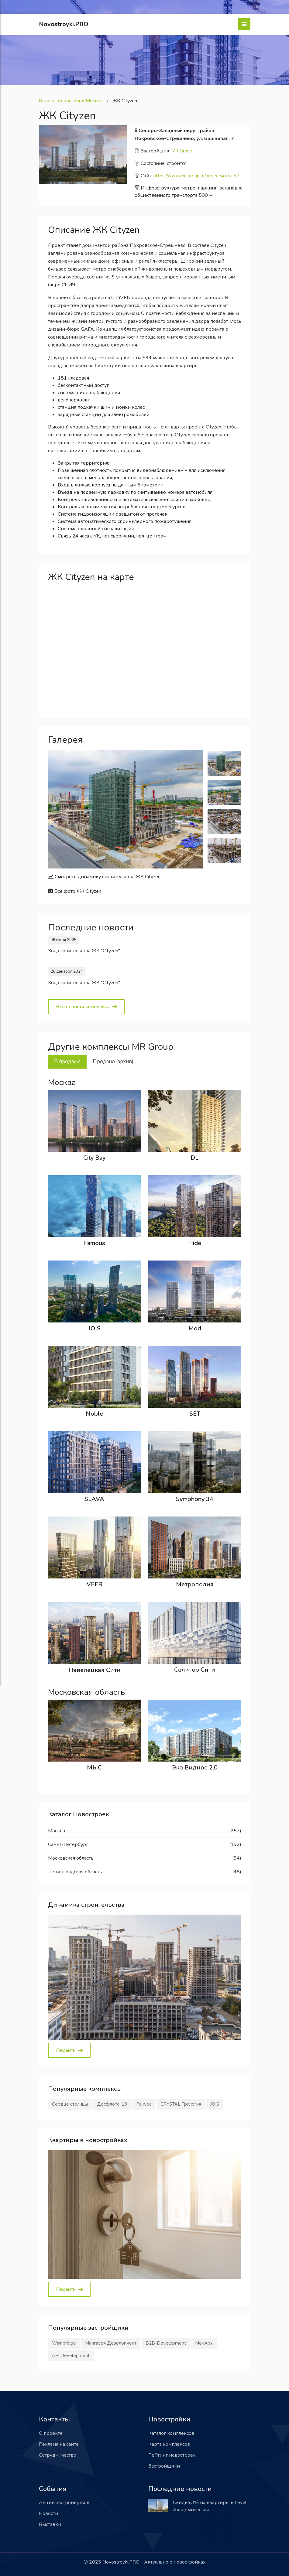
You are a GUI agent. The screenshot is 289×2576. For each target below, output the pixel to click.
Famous (94, 1243)
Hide (194, 1243)
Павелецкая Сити (94, 1670)
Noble (94, 1414)
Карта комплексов (169, 2444)
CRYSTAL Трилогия (180, 2104)
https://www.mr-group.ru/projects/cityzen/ (196, 176)
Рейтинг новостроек (172, 2455)
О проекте (51, 2433)
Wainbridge (64, 2343)
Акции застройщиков (64, 2502)
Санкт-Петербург (68, 1844)
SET (194, 1414)
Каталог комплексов (171, 2433)
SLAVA (94, 1499)
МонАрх (204, 2343)
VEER (94, 1584)
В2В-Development (166, 2343)
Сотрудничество (57, 2455)
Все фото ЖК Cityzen (74, 891)
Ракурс (143, 2104)
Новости (48, 2513)
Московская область (71, 1858)
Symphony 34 (194, 1499)
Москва (56, 1830)
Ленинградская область (75, 1871)
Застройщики (164, 2466)
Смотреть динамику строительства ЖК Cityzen (104, 876)
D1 (195, 1158)
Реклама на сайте (59, 2444)
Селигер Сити (194, 1670)
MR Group (181, 151)
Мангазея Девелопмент (110, 2343)
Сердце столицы (70, 2104)
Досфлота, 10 (112, 2104)
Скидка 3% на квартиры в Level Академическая (209, 2506)
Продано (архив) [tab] (113, 1061)
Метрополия (195, 1584)
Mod (194, 1328)
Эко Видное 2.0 (195, 1767)
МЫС (94, 1767)
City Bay (94, 1158)
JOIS (94, 1328)
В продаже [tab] (67, 1061)
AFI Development (71, 2356)
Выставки (50, 2524)
